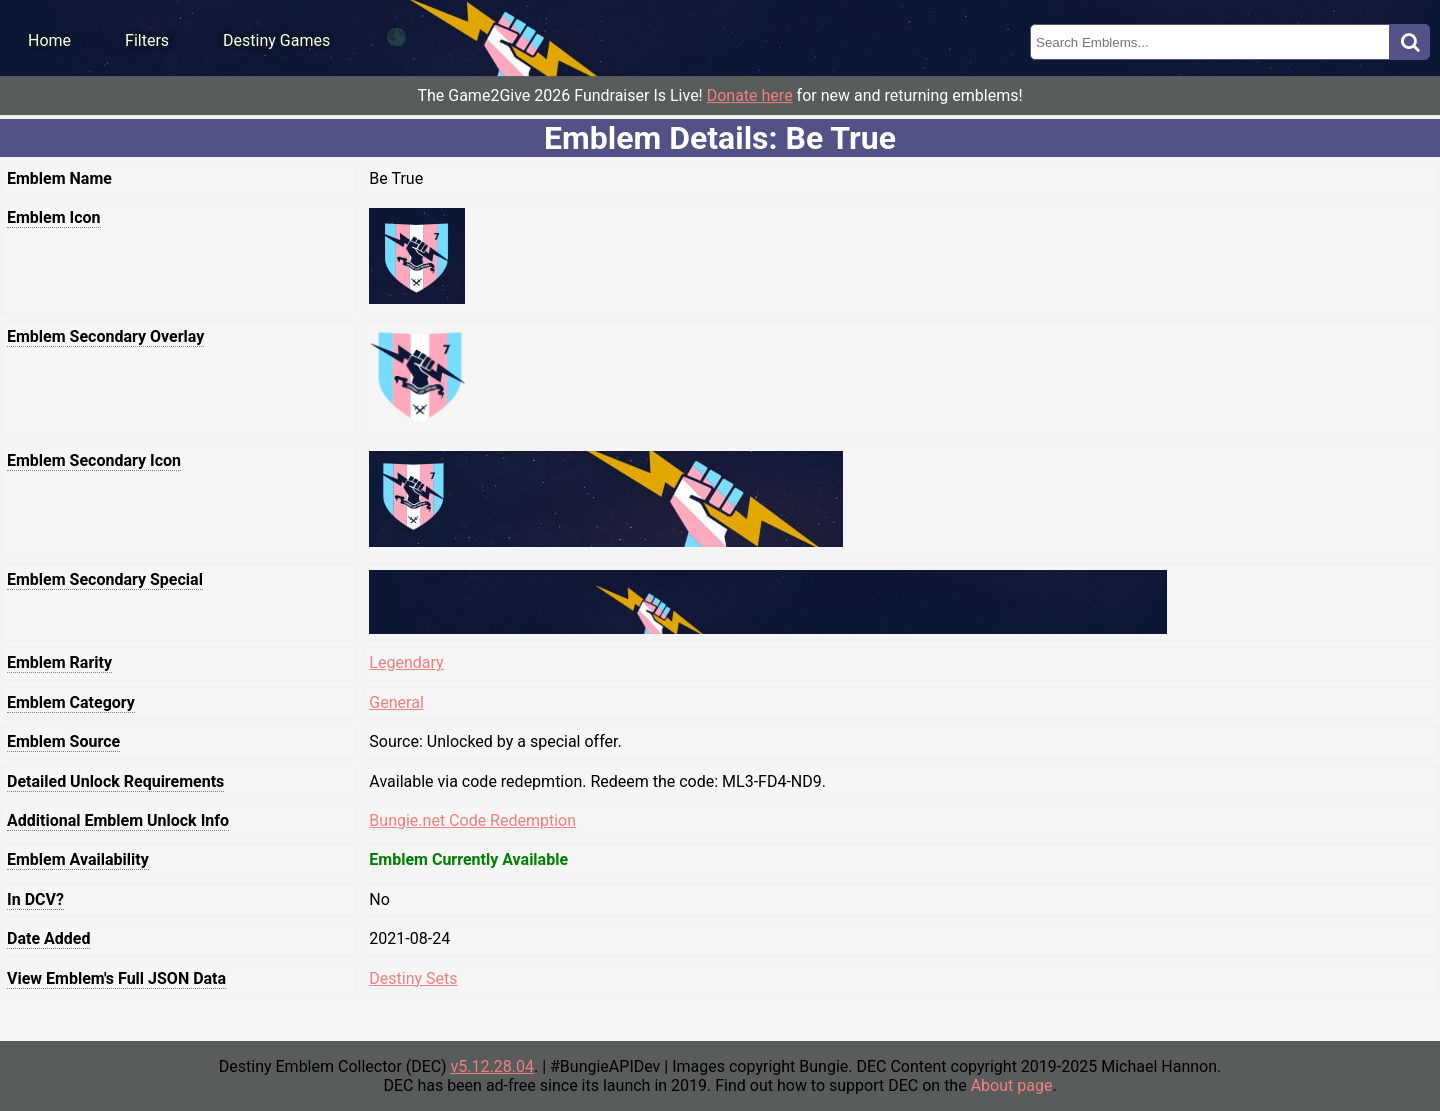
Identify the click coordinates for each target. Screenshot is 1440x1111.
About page (1012, 1085)
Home (49, 40)
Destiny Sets (413, 978)
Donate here (750, 95)
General (396, 702)
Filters (147, 40)
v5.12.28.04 (492, 1066)
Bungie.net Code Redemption (472, 820)
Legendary (406, 662)
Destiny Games (276, 40)
